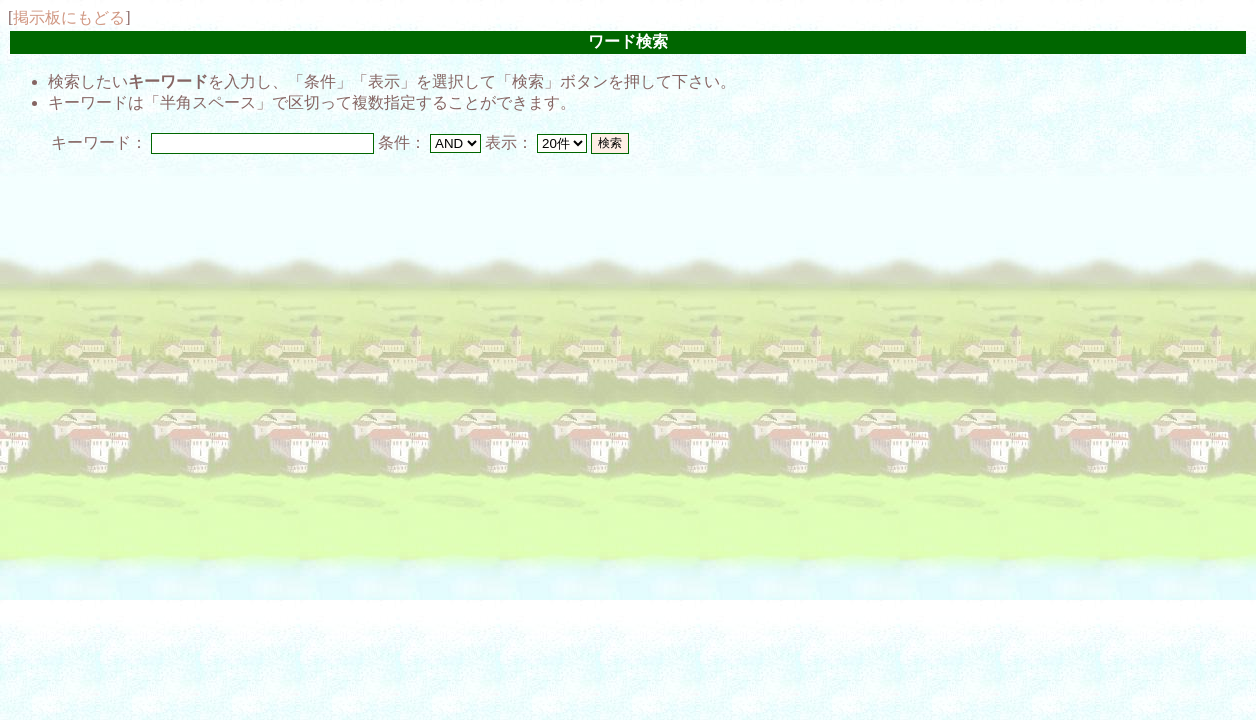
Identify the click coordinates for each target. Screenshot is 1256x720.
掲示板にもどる (69, 17)
